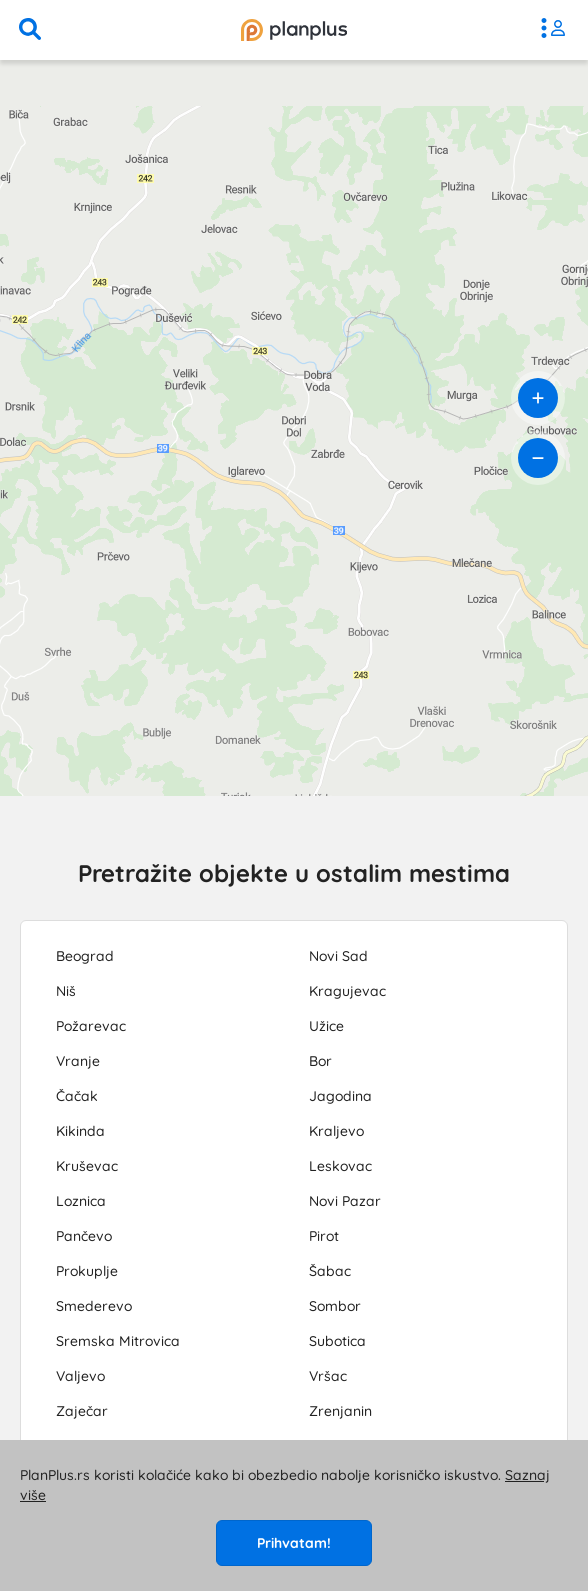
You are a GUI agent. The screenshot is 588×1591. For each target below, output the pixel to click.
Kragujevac (347, 991)
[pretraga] (30, 30)
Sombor (335, 1306)
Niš (66, 991)
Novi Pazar (345, 1201)
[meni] (558, 30)
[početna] (294, 30)
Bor (320, 1061)
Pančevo (84, 1236)
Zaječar (82, 1411)
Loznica (81, 1201)
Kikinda (80, 1131)
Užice (326, 1026)
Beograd (85, 956)
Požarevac (91, 1026)
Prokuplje (87, 1271)
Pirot (324, 1236)
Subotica (337, 1341)
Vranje (78, 1061)
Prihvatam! (294, 1543)
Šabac (330, 1271)
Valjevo (80, 1376)
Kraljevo (336, 1131)
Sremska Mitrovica (118, 1341)
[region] (294, 428)
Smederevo (94, 1306)
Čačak (77, 1096)
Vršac (328, 1376)
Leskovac (340, 1166)
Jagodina (340, 1096)
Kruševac (87, 1166)
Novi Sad (338, 956)
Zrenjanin (340, 1411)
